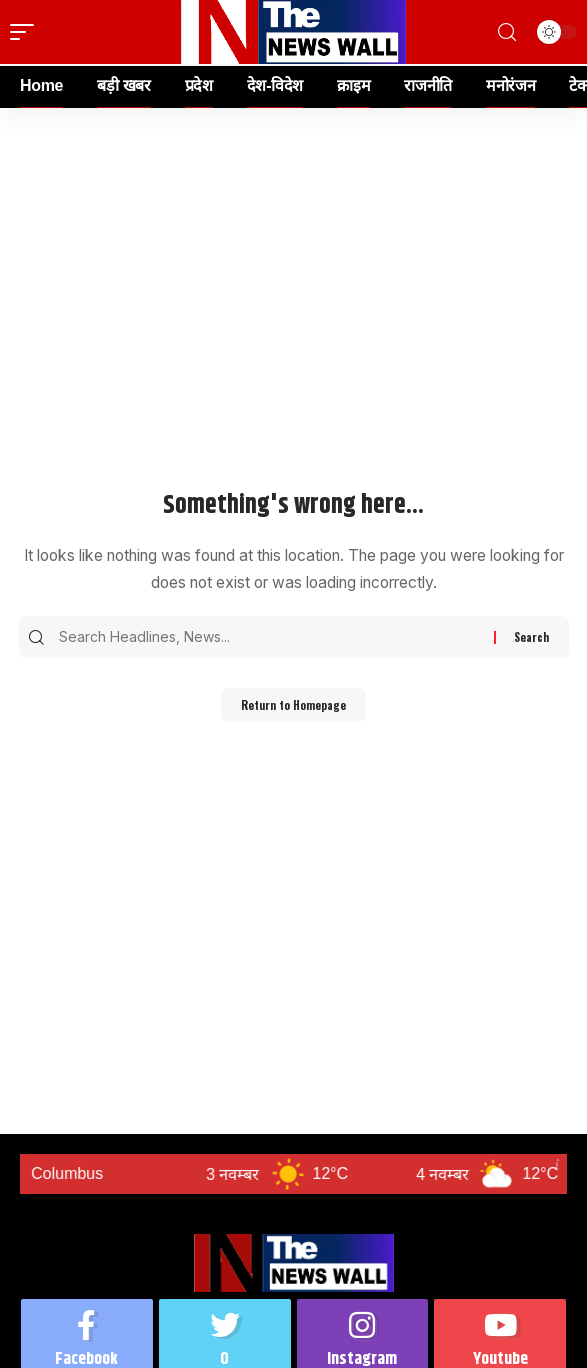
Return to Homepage (293, 705)
